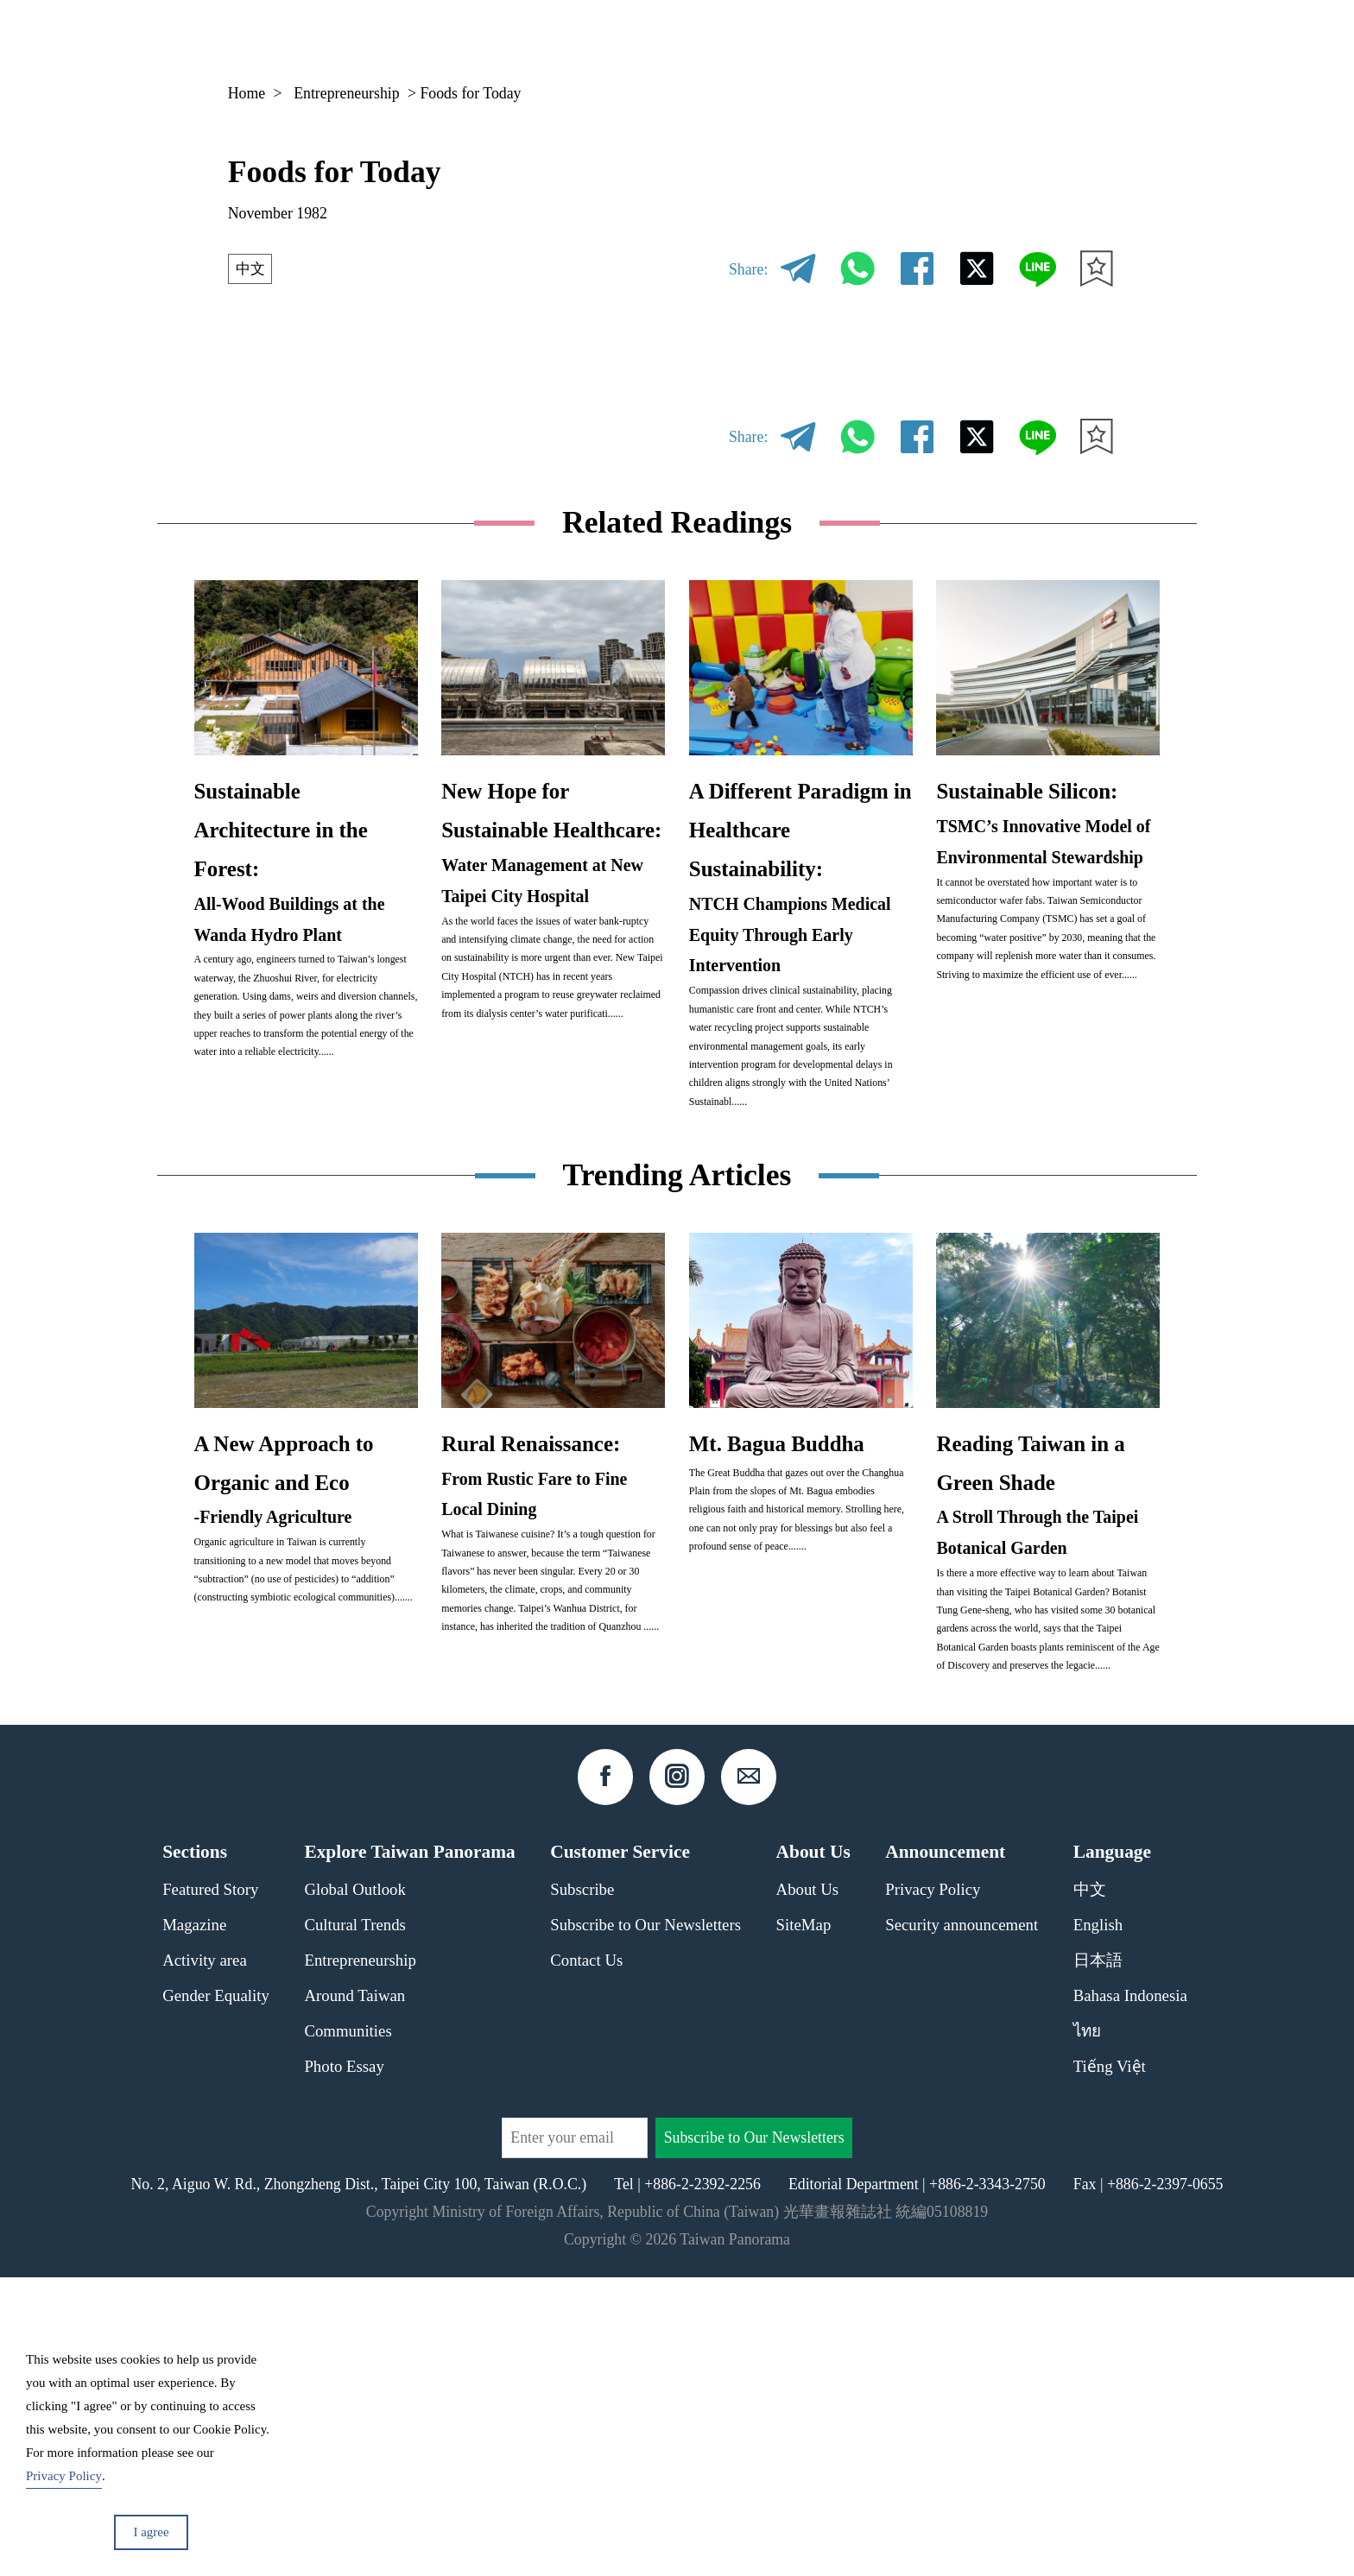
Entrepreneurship (347, 93)
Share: (748, 269)
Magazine (866, 38)
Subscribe (582, 2187)
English (1098, 2222)
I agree (150, 2532)
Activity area (204, 2258)
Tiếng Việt (1109, 2364)
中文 (251, 268)
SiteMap (804, 2222)
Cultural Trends (355, 2222)
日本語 (1098, 2258)
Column (963, 38)
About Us (807, 2187)
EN (1057, 39)
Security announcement (961, 2222)
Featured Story (210, 2187)
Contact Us (586, 2258)
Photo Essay (343, 2364)
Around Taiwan (354, 2293)
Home (247, 93)
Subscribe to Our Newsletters (645, 2222)
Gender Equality (215, 2293)
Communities (347, 2329)
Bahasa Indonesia (1130, 2293)
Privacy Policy (932, 2187)
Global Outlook (354, 2187)
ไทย (1087, 2329)
